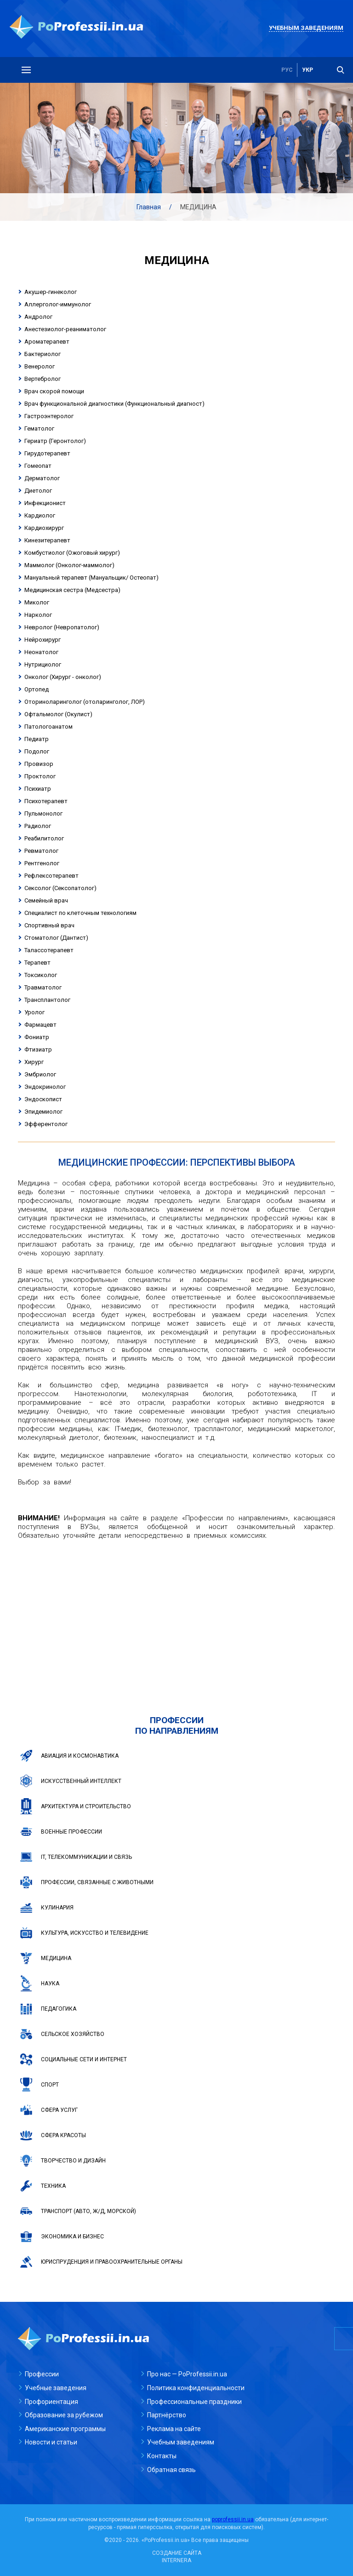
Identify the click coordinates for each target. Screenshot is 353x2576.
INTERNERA (176, 2560)
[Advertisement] (176, 1613)
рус (287, 70)
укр (307, 70)
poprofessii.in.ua (233, 2519)
